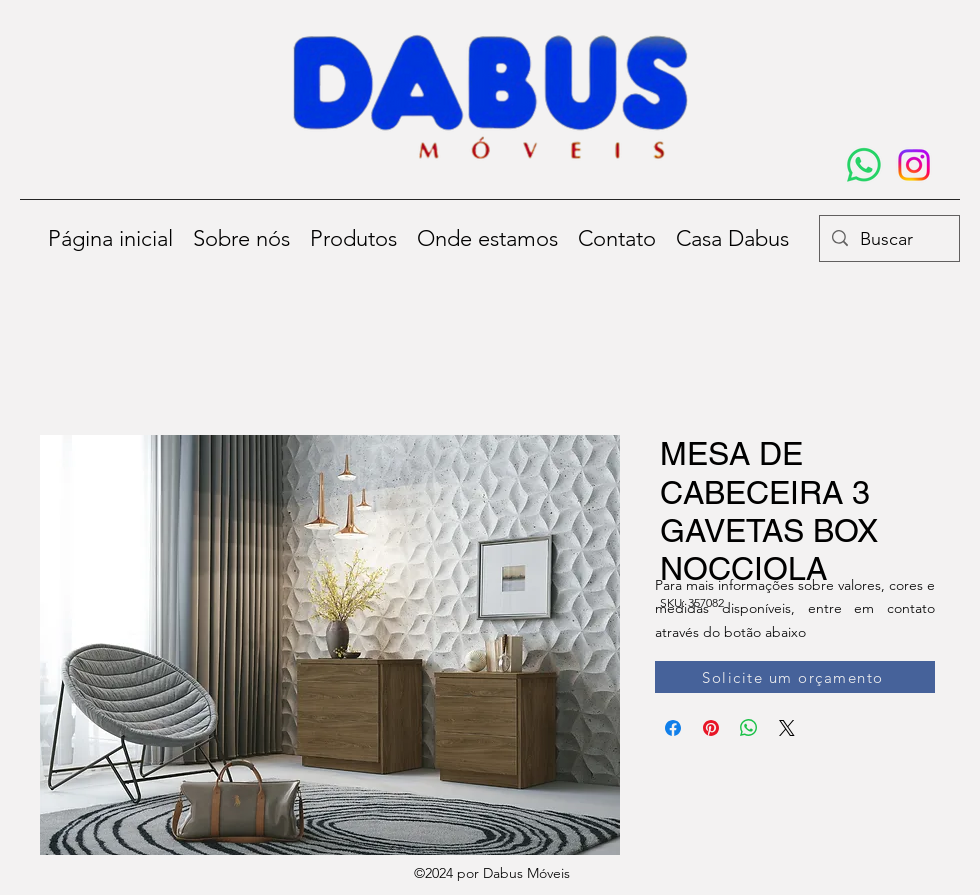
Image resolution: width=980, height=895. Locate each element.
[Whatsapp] (864, 165)
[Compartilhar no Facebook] (673, 728)
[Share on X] (787, 728)
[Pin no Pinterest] (711, 728)
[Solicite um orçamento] (795, 677)
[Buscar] (888, 240)
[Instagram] (914, 165)
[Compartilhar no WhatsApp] (749, 728)
